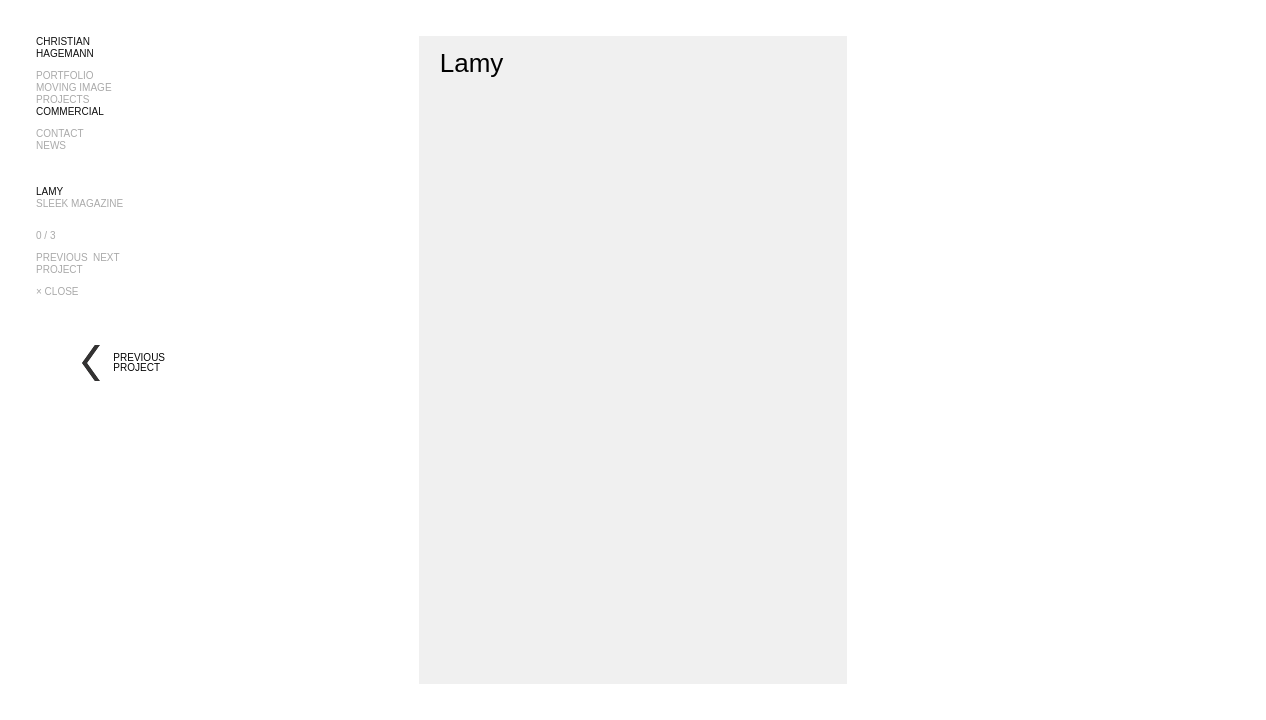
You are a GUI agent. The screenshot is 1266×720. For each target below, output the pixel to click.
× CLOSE (57, 291)
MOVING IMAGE (74, 87)
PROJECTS (62, 99)
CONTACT (60, 133)
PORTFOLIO (65, 75)
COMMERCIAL (70, 111)
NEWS (51, 145)
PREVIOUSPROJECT (62, 263)
